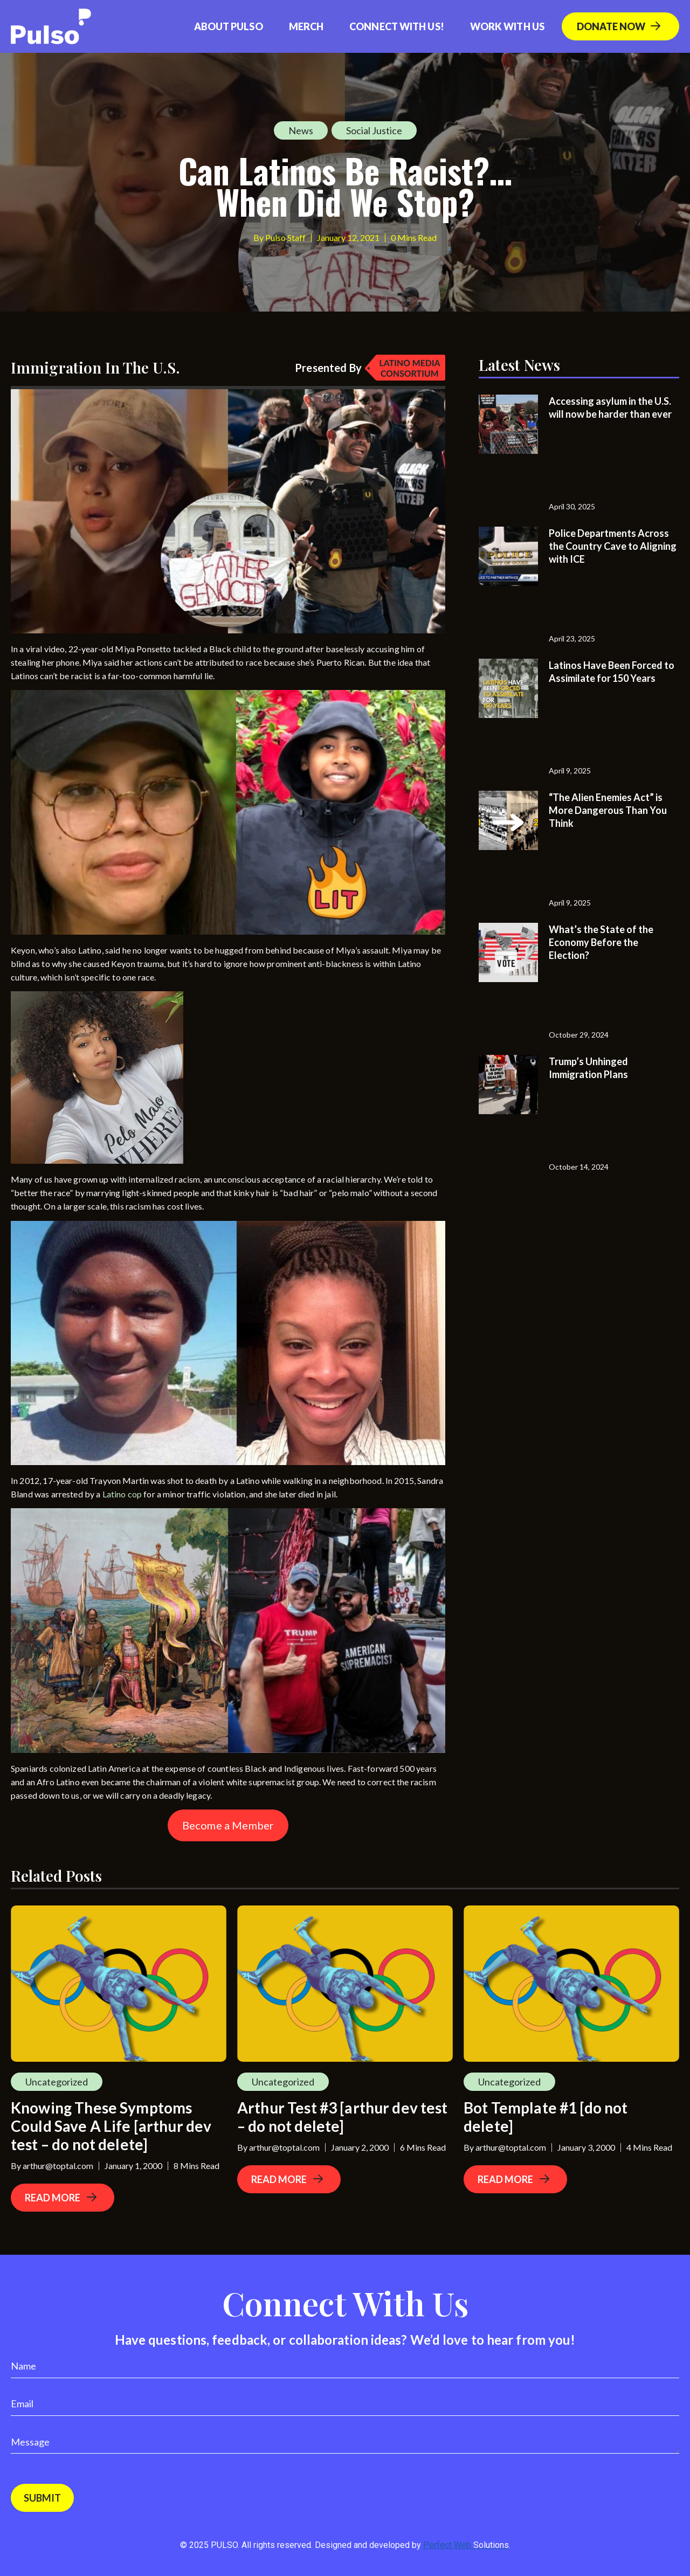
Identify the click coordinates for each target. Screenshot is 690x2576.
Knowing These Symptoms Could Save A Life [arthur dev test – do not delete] (111, 2125)
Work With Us (507, 26)
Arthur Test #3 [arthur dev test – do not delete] (342, 2116)
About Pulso (228, 26)
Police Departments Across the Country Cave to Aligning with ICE (613, 546)
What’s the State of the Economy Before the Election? (601, 942)
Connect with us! (396, 26)
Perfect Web (466, 2545)
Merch (306, 26)
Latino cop (122, 1494)
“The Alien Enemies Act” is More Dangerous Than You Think (608, 810)
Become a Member (228, 1825)
